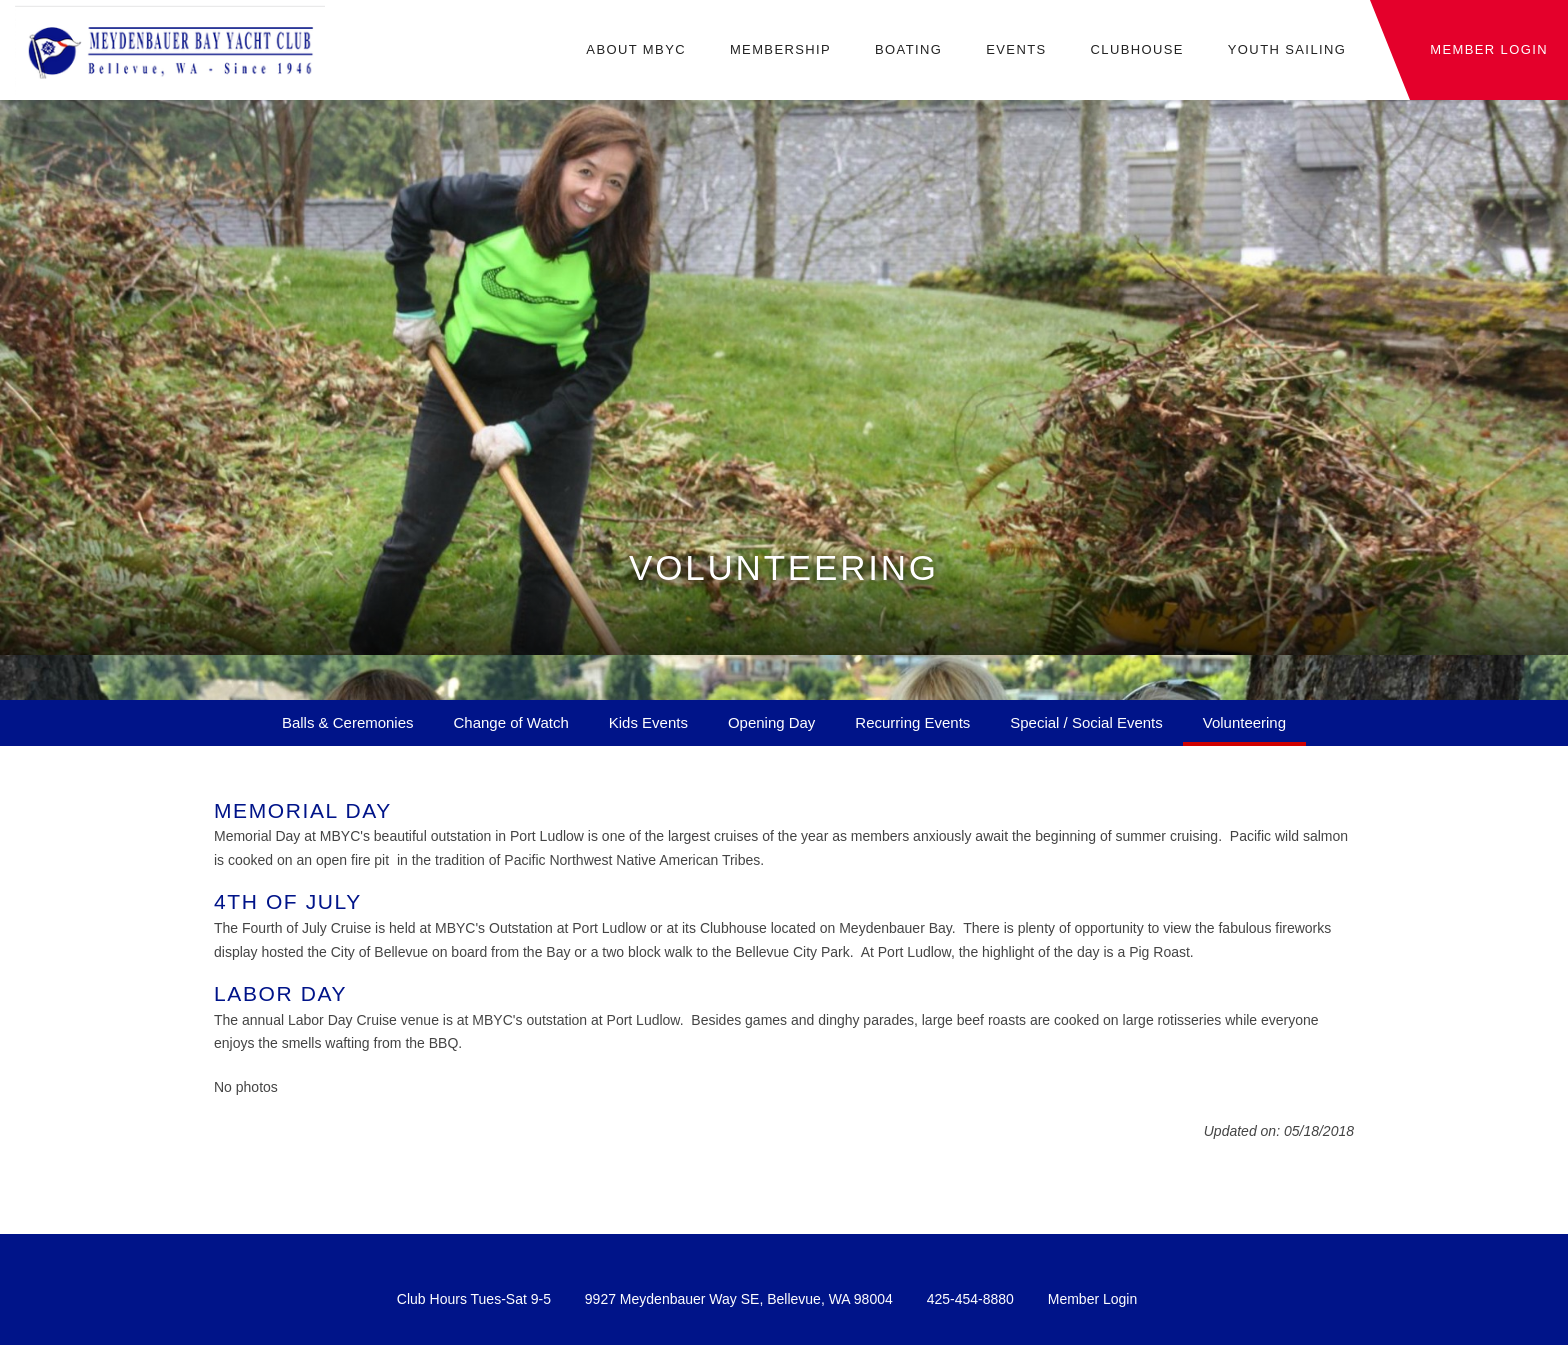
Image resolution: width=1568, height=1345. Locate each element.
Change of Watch (511, 722)
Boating (908, 50)
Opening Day (771, 722)
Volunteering (1244, 722)
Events (1016, 50)
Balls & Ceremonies (348, 722)
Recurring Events (912, 722)
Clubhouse (1136, 50)
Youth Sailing (1287, 50)
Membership (780, 50)
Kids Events (648, 722)
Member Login (1093, 1299)
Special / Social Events (1086, 722)
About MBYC (636, 50)
